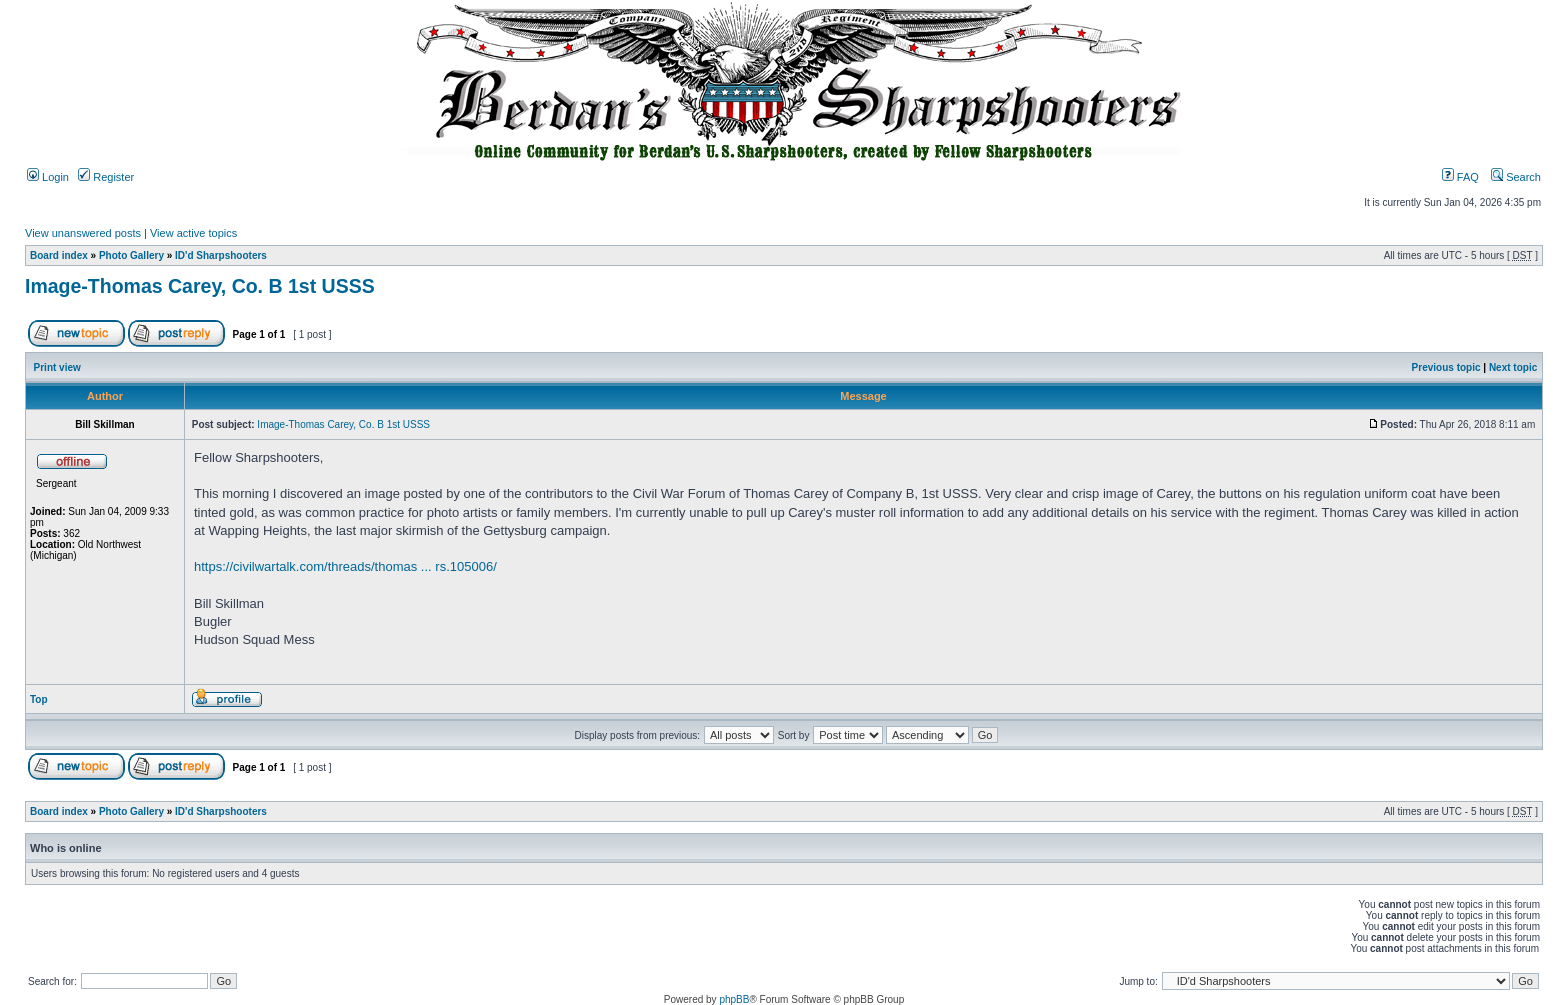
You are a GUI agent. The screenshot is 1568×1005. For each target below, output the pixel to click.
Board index (59, 255)
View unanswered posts (83, 233)
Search (1516, 177)
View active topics (193, 233)
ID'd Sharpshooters (221, 255)
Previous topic (1446, 367)
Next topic (1513, 367)
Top (39, 699)
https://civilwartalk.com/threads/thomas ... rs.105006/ (345, 566)
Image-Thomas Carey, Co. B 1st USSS (200, 286)
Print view (57, 367)
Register (106, 177)
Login (48, 177)
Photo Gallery (131, 255)
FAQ (1460, 177)
